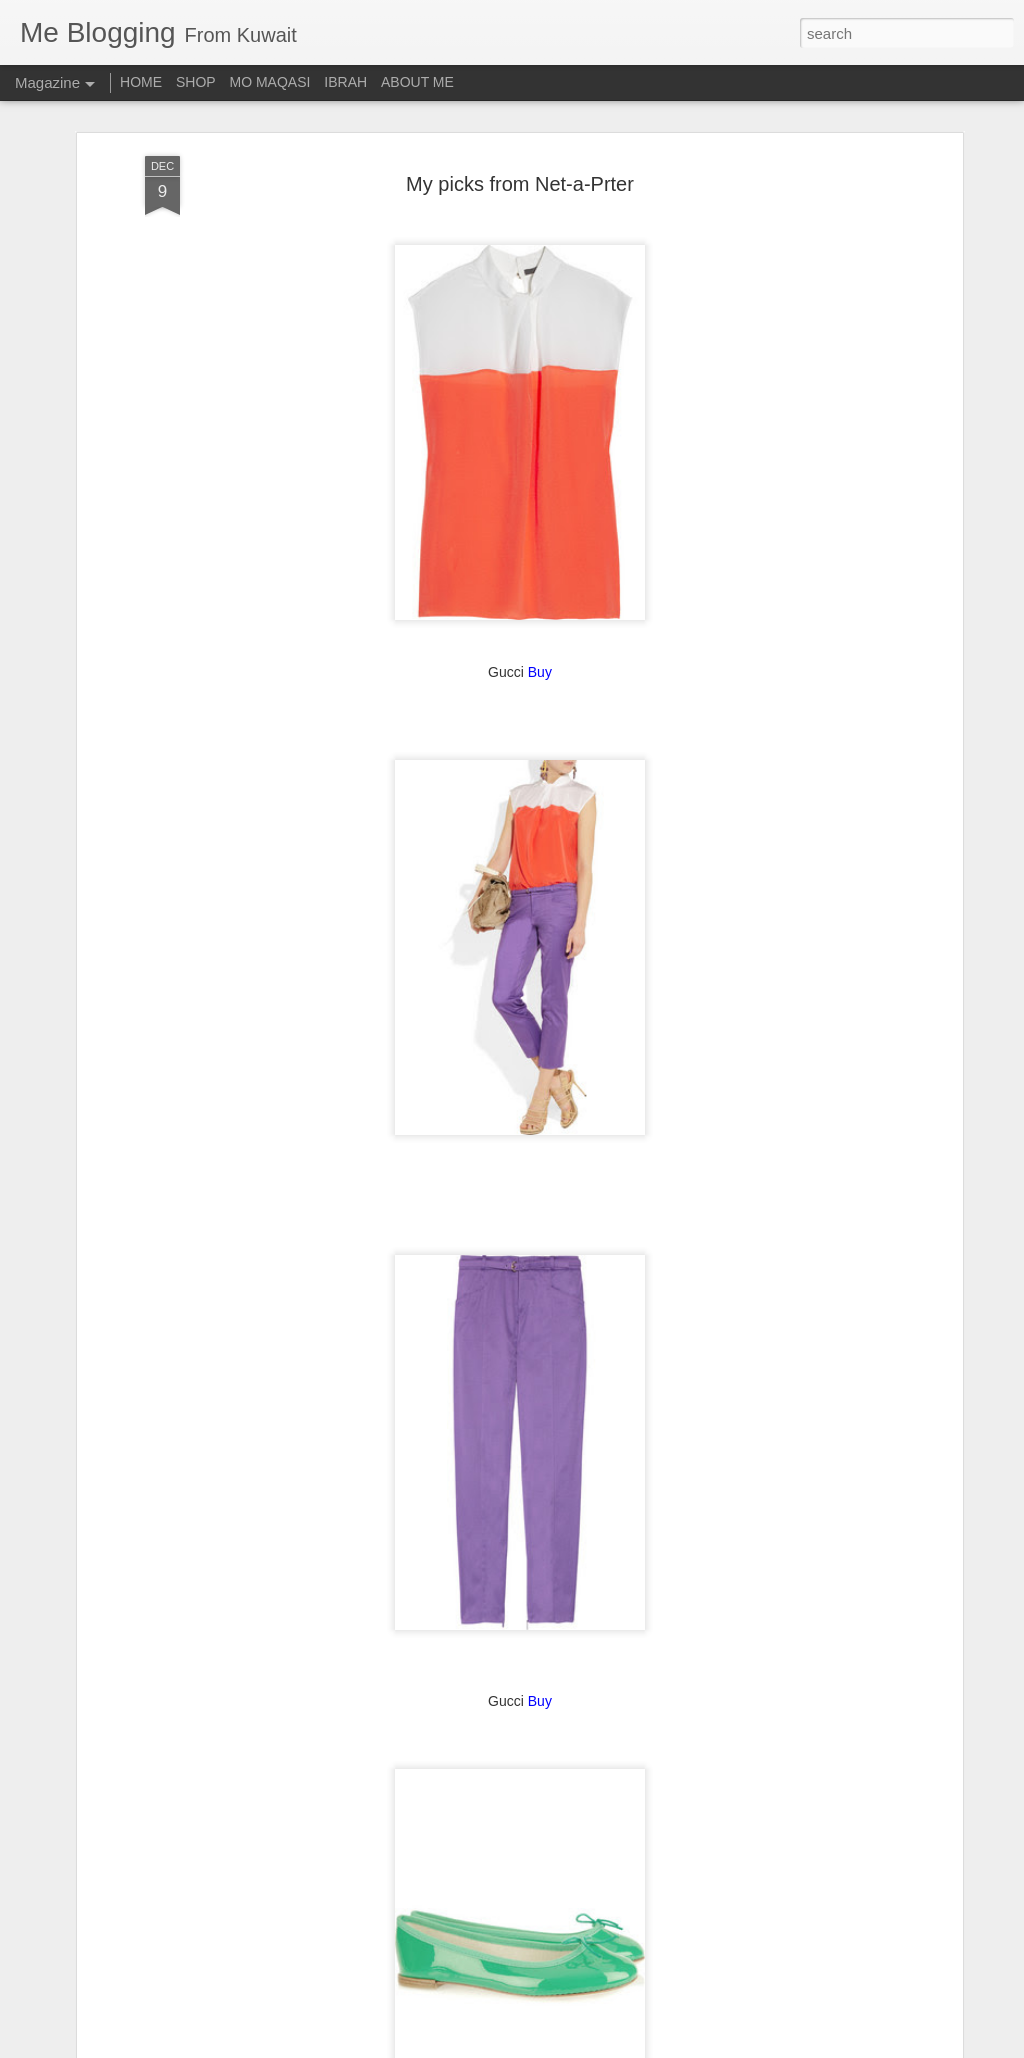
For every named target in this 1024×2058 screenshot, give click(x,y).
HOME (141, 82)
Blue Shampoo (363, 2035)
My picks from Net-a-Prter (520, 126)
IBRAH (345, 82)
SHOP (196, 82)
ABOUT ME (417, 82)
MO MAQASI (270, 82)
